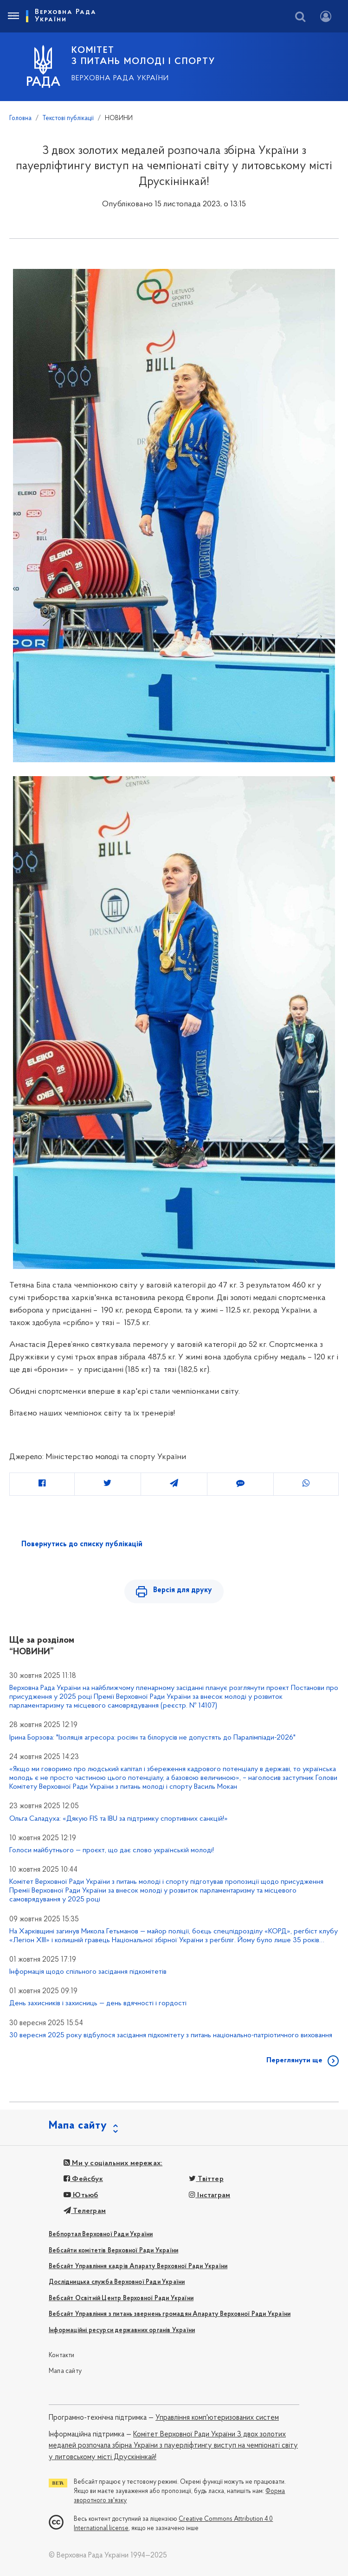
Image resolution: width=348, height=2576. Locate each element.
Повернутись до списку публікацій (81, 1544)
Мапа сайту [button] (78, 2125)
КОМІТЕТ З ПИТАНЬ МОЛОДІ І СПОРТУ (143, 56)
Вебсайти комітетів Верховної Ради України (113, 2250)
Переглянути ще (294, 2060)
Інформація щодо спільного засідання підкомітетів (88, 1972)
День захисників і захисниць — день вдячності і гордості (98, 2003)
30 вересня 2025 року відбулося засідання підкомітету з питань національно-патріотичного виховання (170, 2035)
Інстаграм (209, 2195)
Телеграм (85, 2211)
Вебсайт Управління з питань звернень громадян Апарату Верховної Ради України (169, 2314)
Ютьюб (81, 2195)
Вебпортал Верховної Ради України (101, 2234)
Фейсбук (83, 2179)
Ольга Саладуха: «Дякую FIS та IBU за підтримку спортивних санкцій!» (118, 1819)
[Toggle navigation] (13, 16)
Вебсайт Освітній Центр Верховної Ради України (121, 2298)
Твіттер (206, 2179)
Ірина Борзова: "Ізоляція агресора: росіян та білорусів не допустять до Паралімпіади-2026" (152, 1737)
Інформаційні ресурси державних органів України (122, 2330)
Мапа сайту (65, 2371)
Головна (20, 118)
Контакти (62, 2355)
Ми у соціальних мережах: (113, 2163)
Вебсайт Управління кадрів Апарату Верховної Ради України (138, 2266)
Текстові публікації (68, 118)
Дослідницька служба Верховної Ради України (117, 2282)
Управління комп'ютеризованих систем (217, 2418)
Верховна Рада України (120, 78)
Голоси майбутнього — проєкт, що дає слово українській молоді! (111, 1850)
